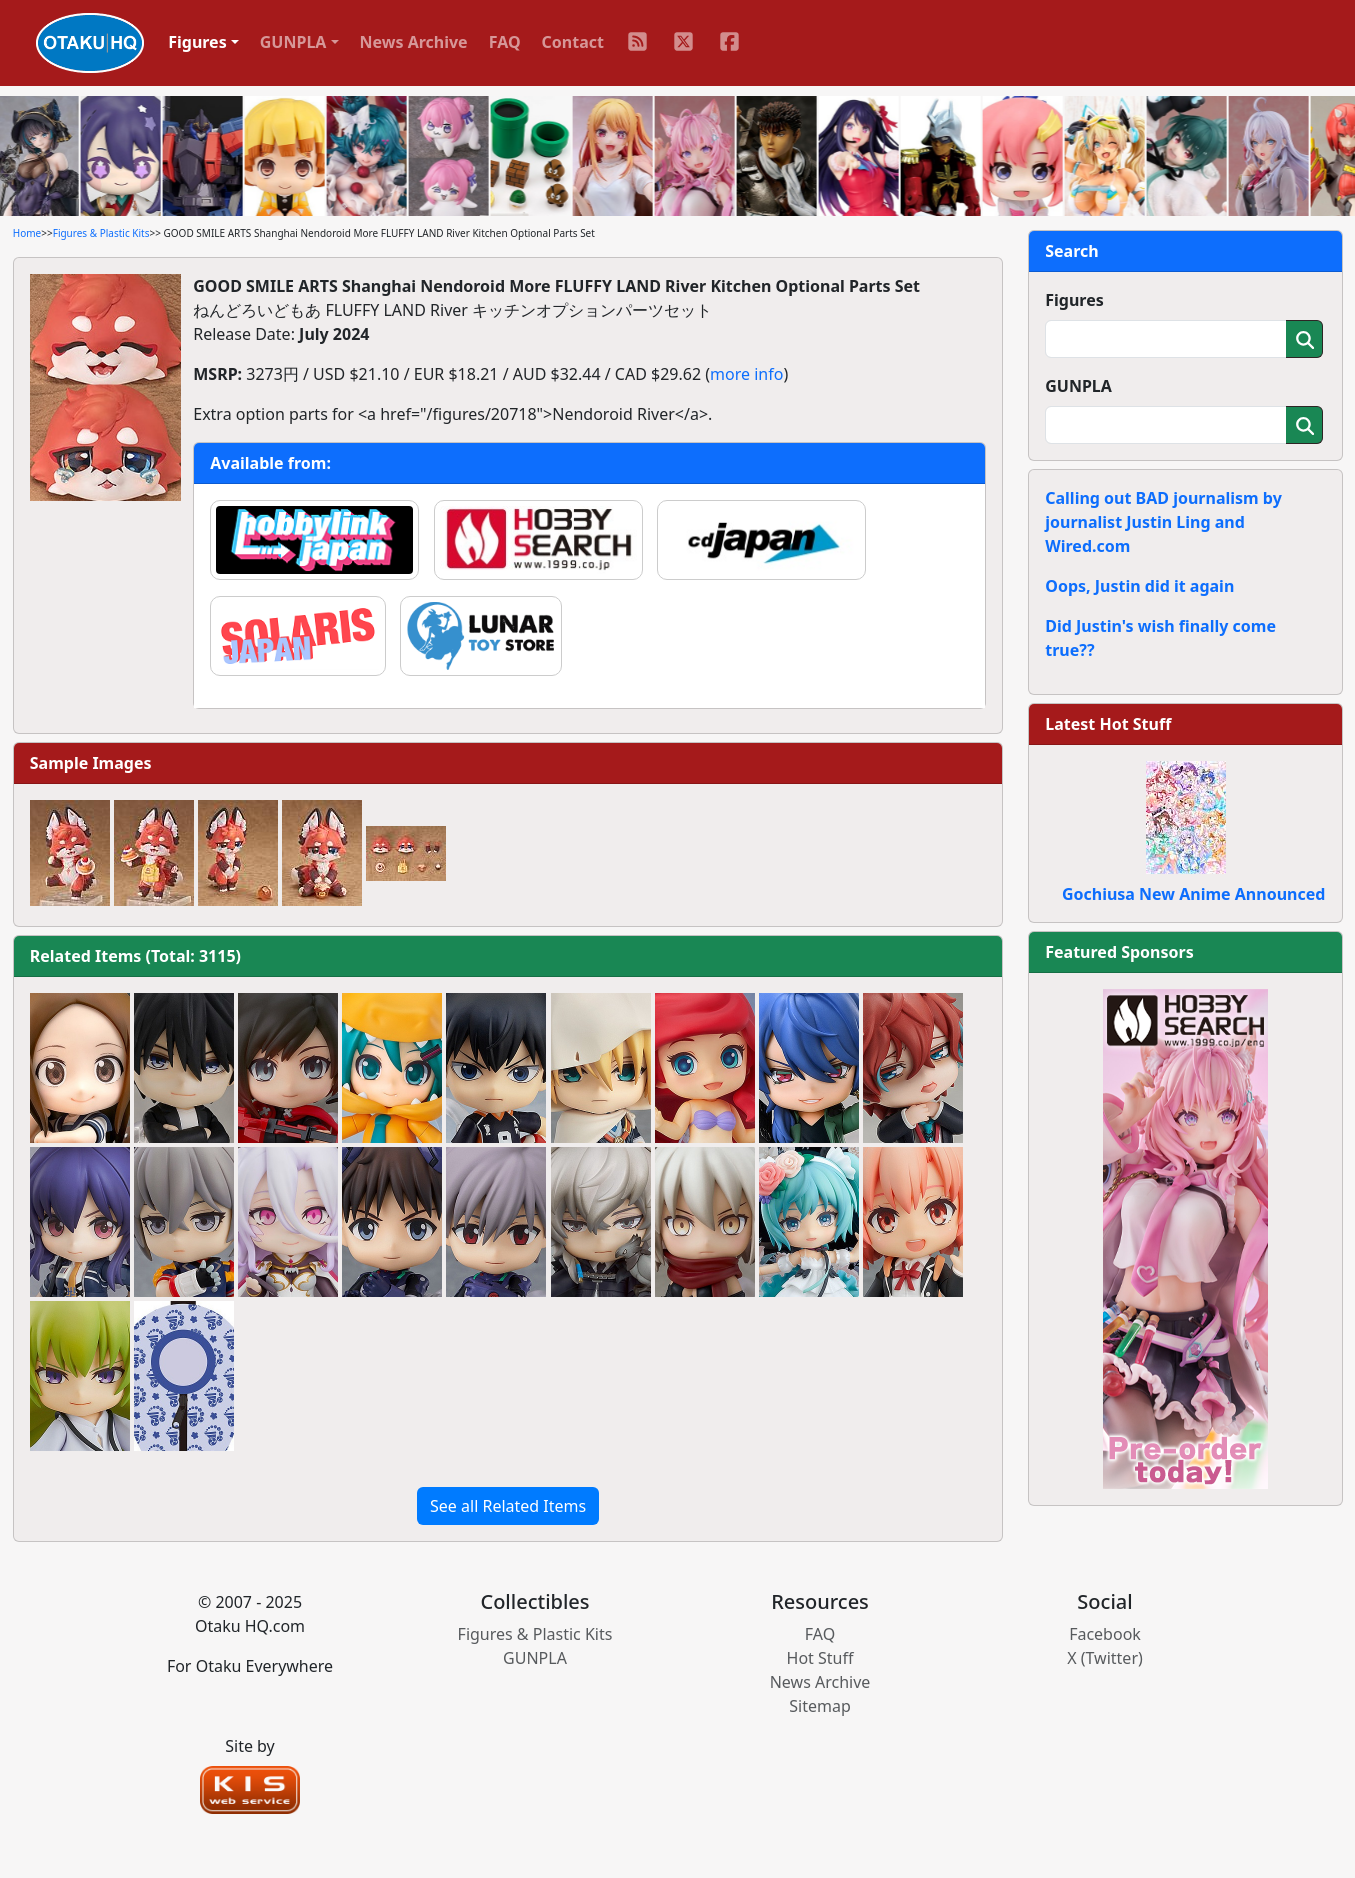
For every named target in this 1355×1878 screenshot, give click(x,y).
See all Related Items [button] (508, 1506)
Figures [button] (197, 42)
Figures (1074, 300)
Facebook (1105, 1634)
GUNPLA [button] (293, 42)
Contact (573, 42)
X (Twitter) (1105, 1658)
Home (27, 233)
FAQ (505, 42)
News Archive (414, 42)
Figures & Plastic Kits (101, 233)
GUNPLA (1078, 386)
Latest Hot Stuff (1108, 724)
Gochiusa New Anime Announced (1193, 894)
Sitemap (820, 1706)
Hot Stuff (820, 1658)
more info (746, 374)
